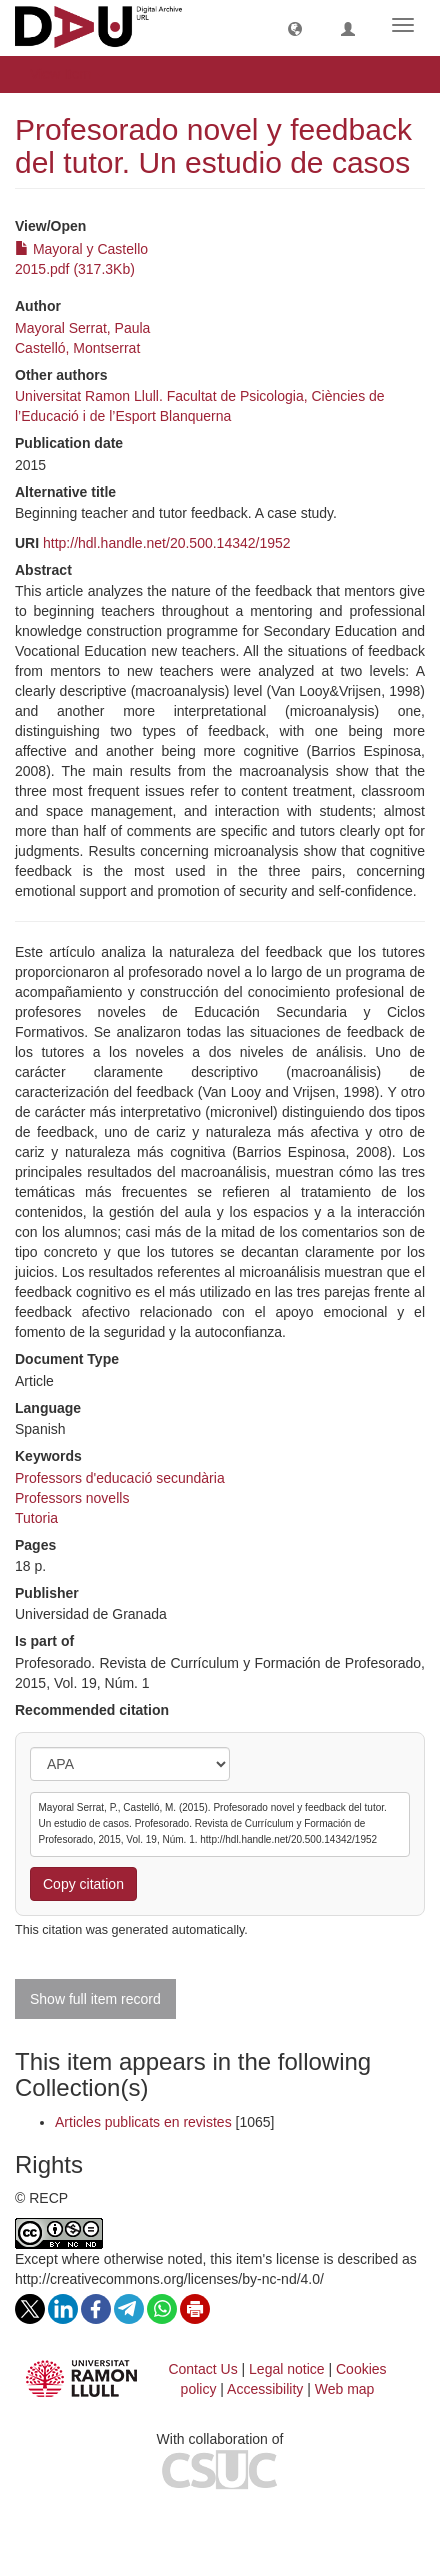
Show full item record (95, 1999)
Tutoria (36, 1518)
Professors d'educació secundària (120, 1478)
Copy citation (83, 1884)
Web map (345, 2389)
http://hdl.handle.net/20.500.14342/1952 (167, 543)
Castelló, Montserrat (77, 348)
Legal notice (287, 2369)
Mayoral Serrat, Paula (82, 328)
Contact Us (202, 2369)
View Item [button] (67, 74)
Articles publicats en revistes (143, 2122)
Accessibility (265, 2389)
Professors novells (72, 1498)
